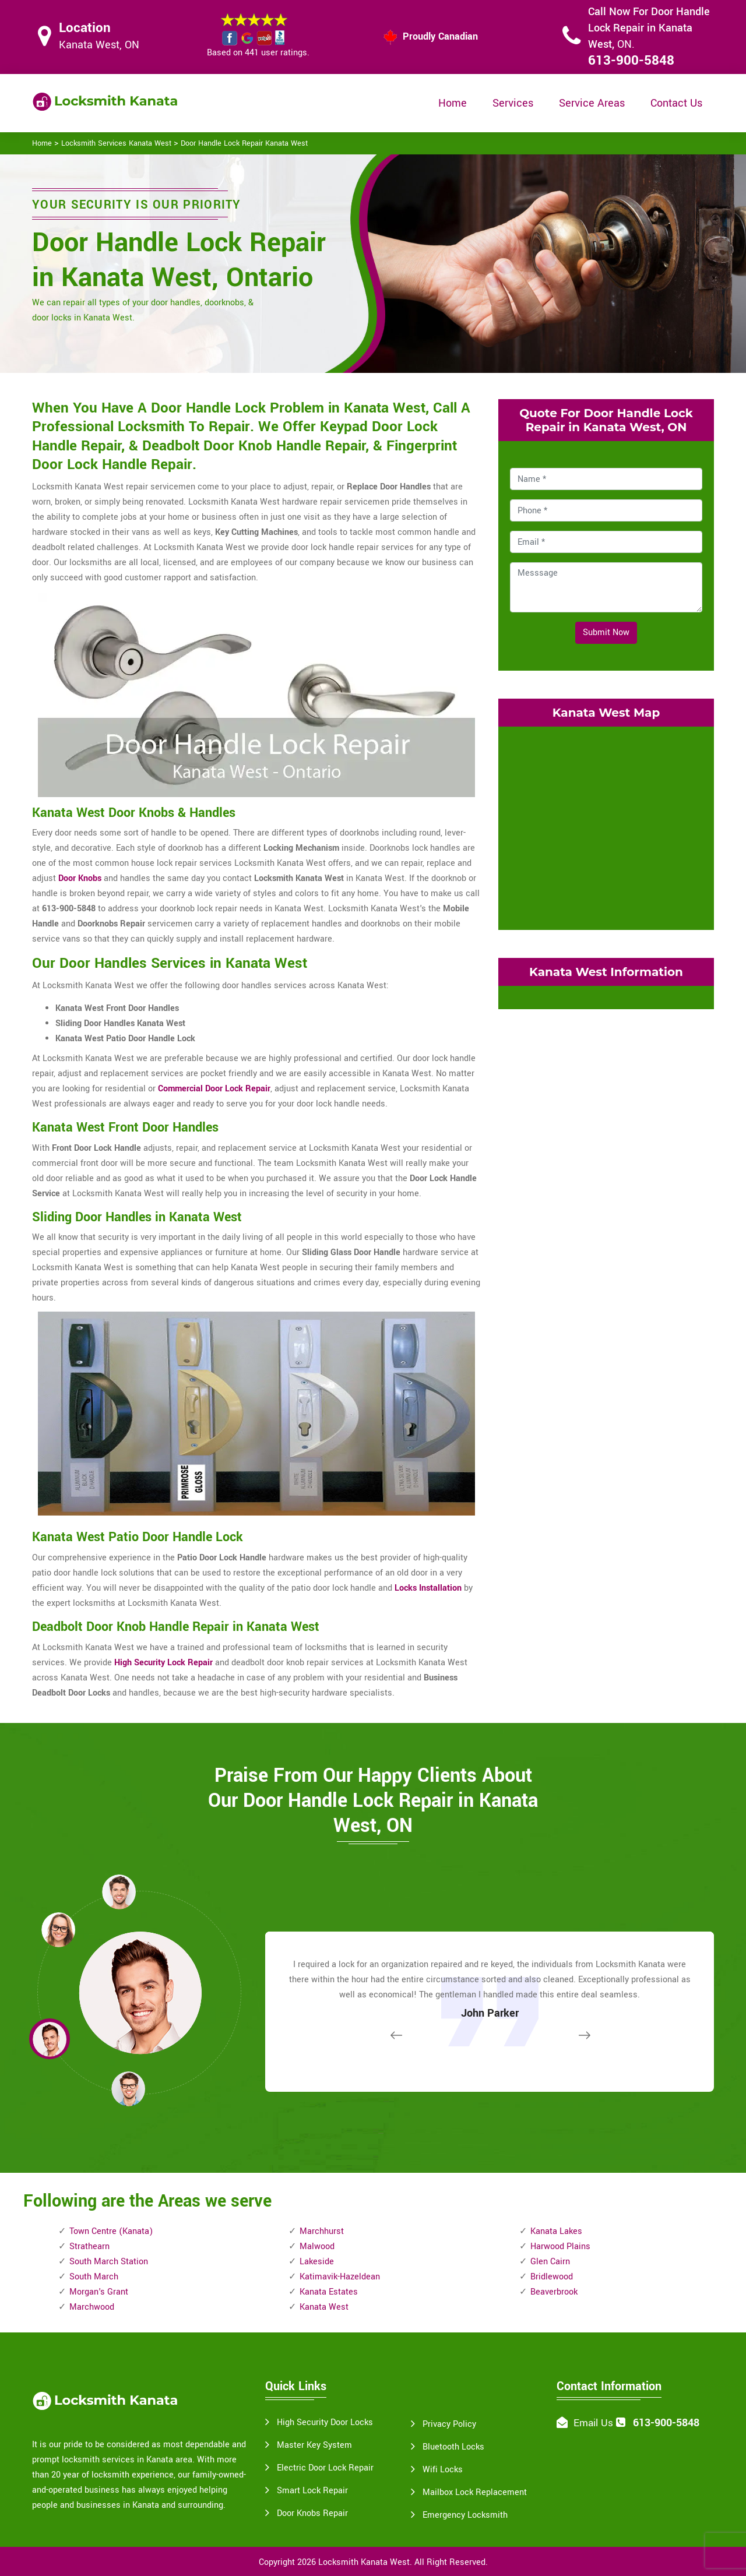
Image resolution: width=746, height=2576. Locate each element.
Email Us (593, 2423)
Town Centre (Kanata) (111, 2231)
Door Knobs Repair (312, 2513)
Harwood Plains (560, 2246)
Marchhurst (322, 2231)
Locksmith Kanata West (364, 2562)
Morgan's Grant (98, 2292)
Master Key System (314, 2445)
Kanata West (324, 2307)
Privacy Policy (449, 2424)
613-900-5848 (631, 60)
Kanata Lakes (556, 2231)
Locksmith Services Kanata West (116, 143)
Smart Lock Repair (312, 2491)
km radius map (606, 825)
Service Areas (592, 103)
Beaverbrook (554, 2292)
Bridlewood (551, 2277)
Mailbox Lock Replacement (475, 2492)
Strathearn (89, 2246)
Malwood (317, 2246)
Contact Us (676, 103)
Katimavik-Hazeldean (340, 2277)
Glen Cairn (550, 2262)
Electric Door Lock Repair (325, 2468)
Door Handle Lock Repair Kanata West (244, 143)
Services (512, 103)
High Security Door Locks (325, 2422)
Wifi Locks (443, 2470)
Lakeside (317, 2262)
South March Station (108, 2262)
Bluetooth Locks (453, 2447)
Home (452, 103)
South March (93, 2277)
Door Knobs (79, 878)
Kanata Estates (329, 2292)
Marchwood (91, 2307)
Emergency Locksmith (465, 2515)
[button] (128, 2088)
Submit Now (606, 632)
